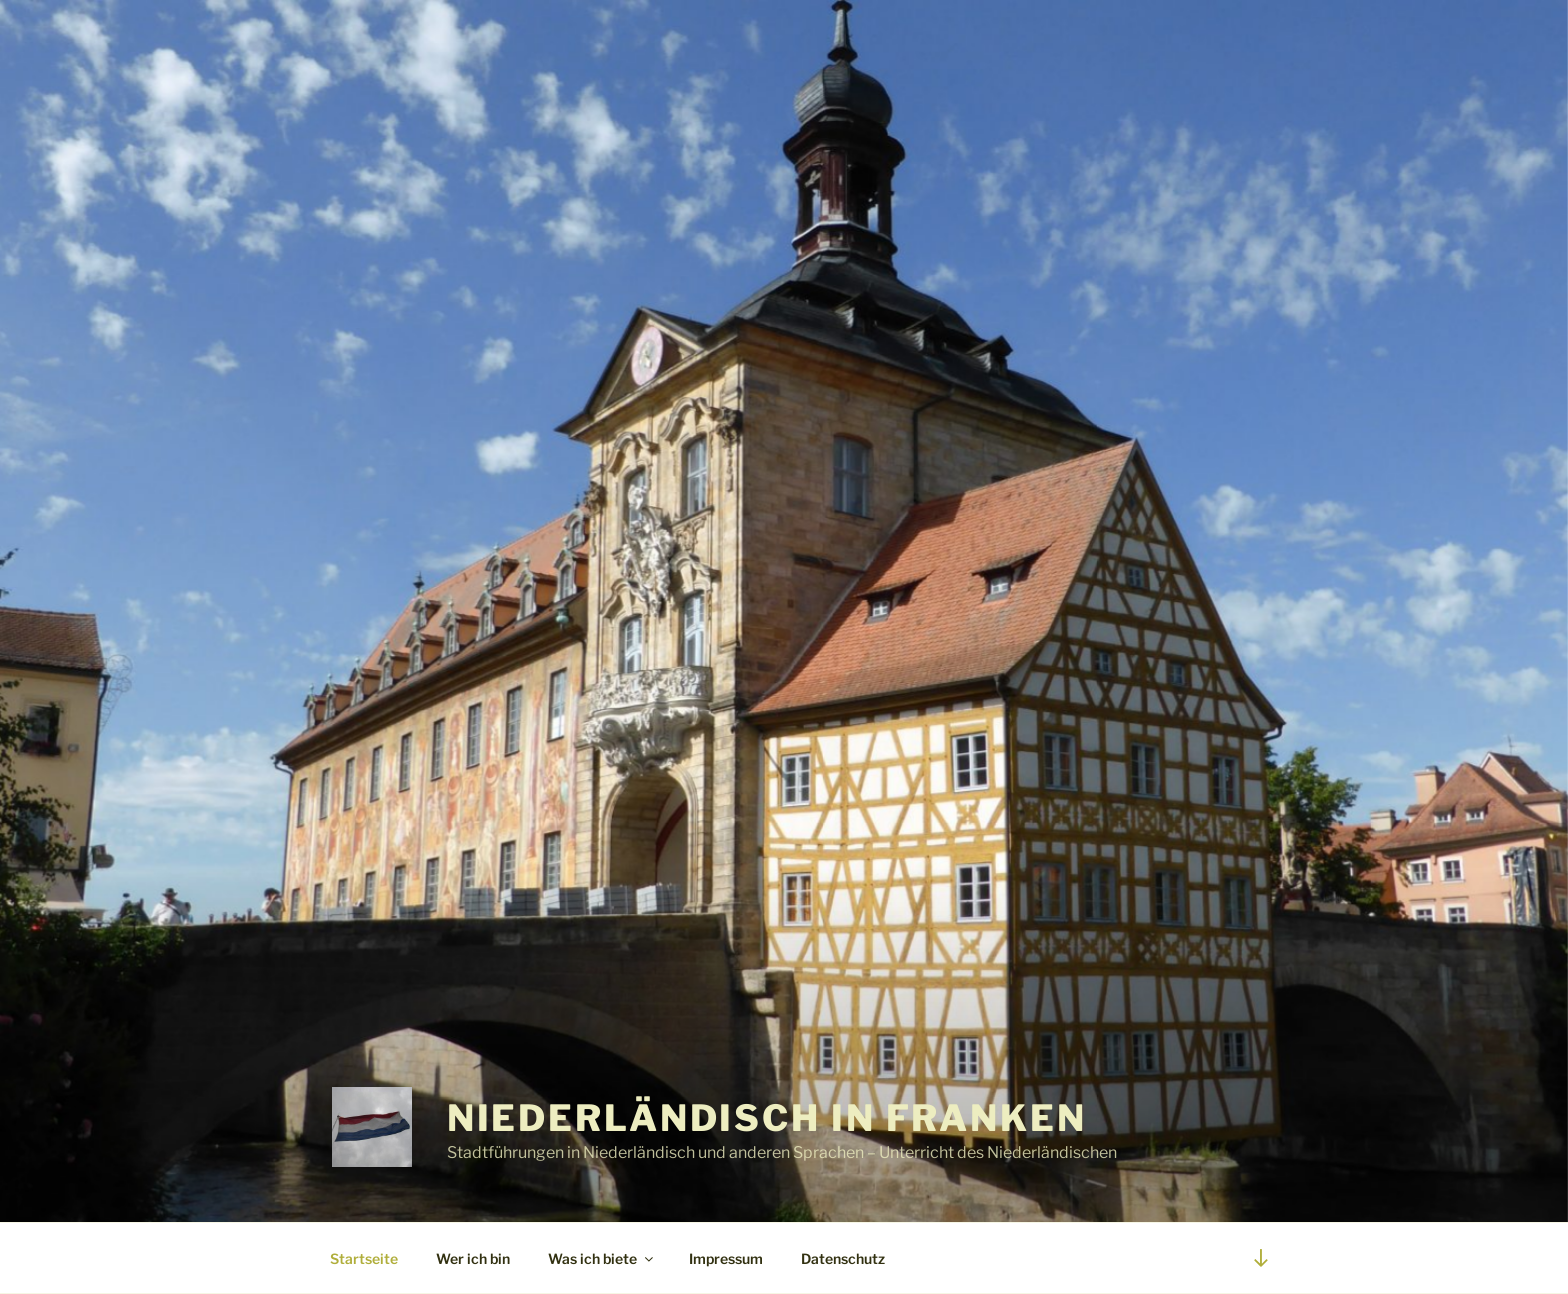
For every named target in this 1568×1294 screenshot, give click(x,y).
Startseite (364, 1258)
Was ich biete (602, 1258)
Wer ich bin (473, 1258)
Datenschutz (843, 1258)
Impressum (726, 1258)
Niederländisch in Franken (767, 1118)
